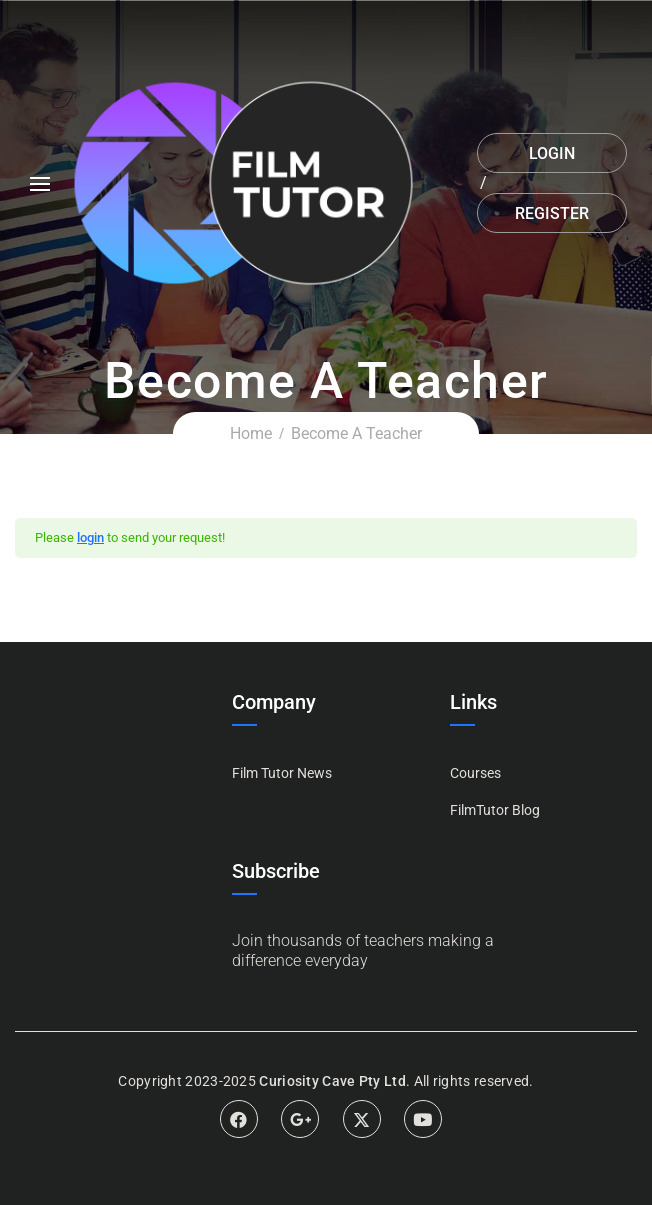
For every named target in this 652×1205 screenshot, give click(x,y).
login (90, 537)
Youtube (423, 1119)
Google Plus (300, 1119)
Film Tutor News (282, 773)
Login (552, 153)
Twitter (362, 1119)
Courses (475, 773)
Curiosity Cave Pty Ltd (332, 1081)
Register (552, 213)
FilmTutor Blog (495, 810)
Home (251, 433)
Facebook (239, 1119)
